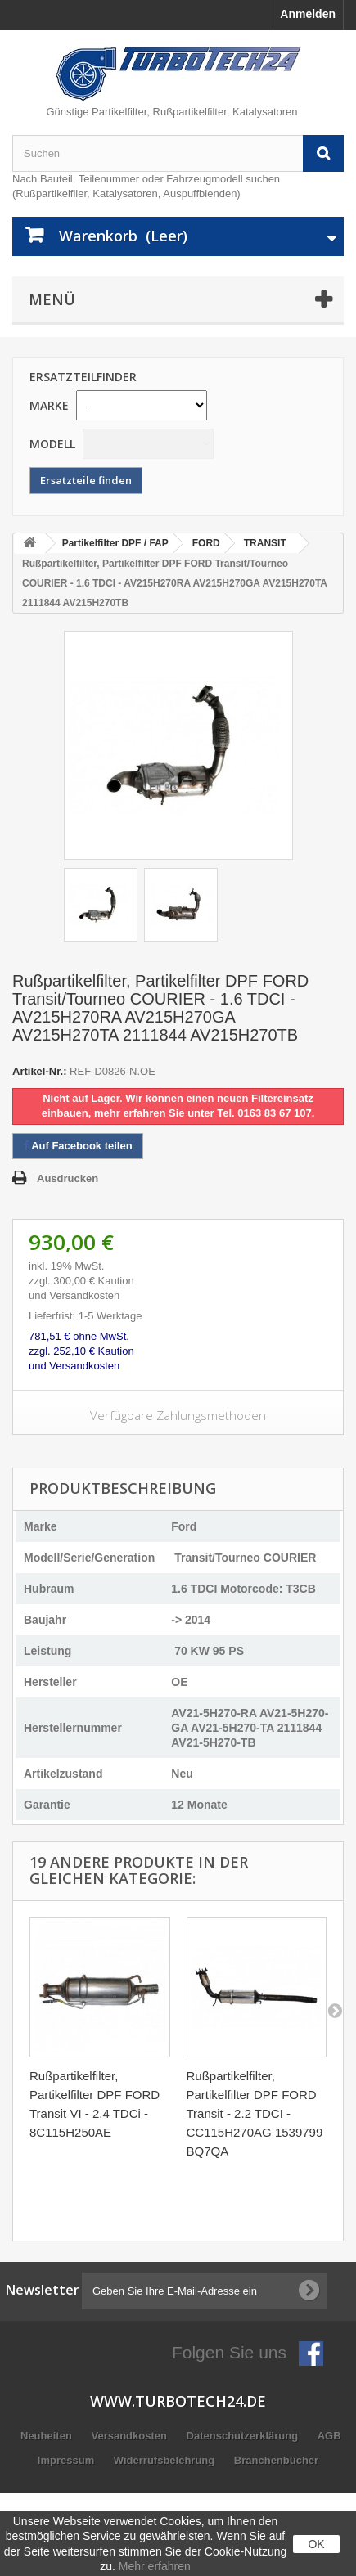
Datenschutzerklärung (244, 2436)
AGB (329, 2436)
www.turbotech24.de (178, 2401)
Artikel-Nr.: (39, 1071)
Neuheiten (47, 2436)
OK (316, 2544)
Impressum (67, 2460)
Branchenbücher (276, 2460)
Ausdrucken (67, 1178)
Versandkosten (130, 2436)
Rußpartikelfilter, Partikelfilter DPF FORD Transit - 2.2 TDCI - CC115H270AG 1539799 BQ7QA (255, 2113)
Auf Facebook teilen (78, 1146)
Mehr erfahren (155, 2566)
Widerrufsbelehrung (166, 2460)
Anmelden (308, 13)
